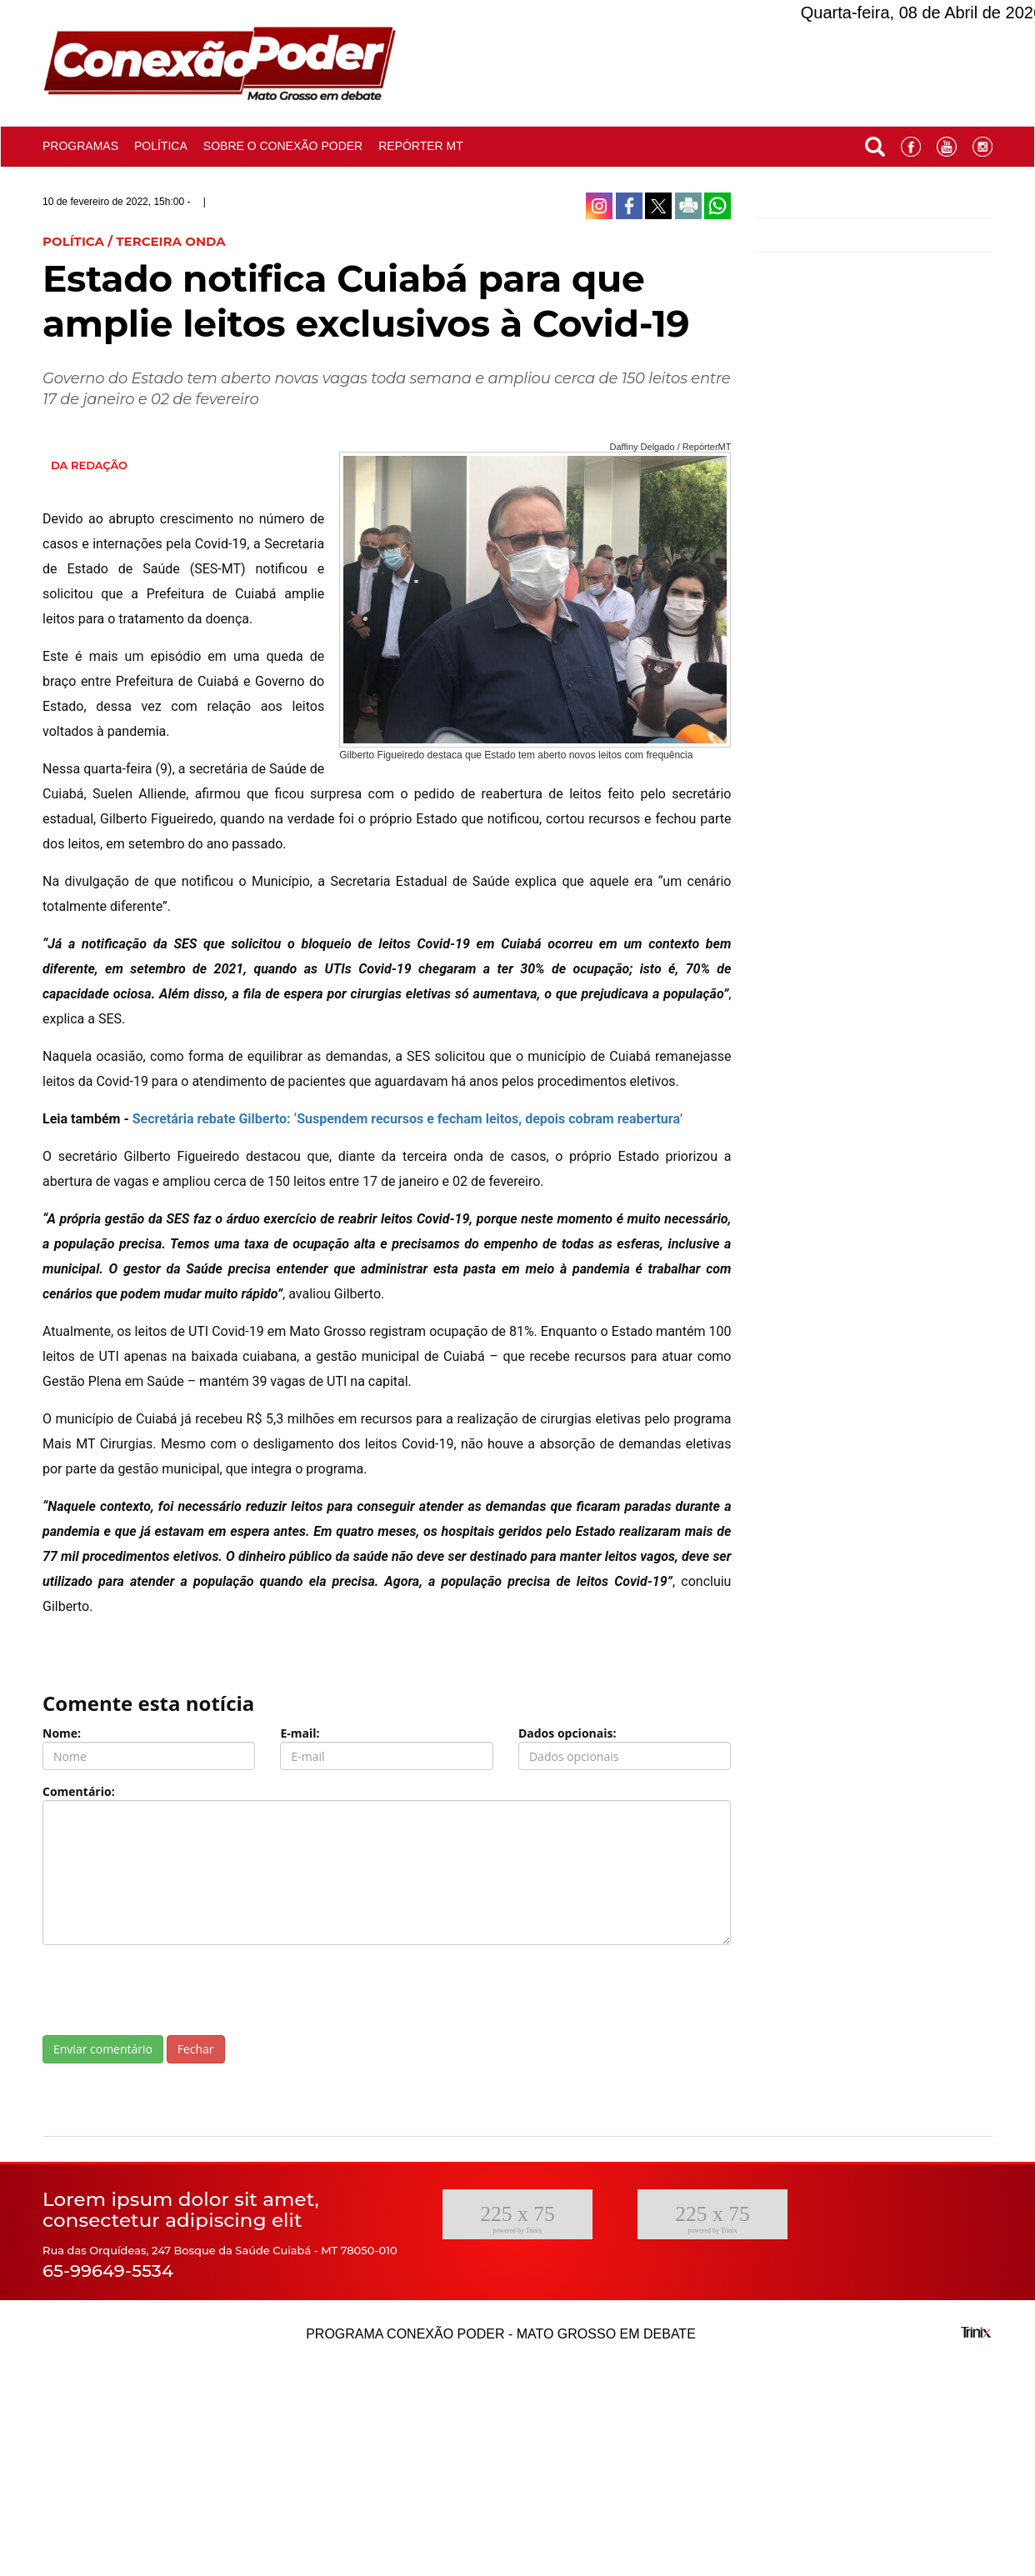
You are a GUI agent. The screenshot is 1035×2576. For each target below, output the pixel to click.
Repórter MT (420, 146)
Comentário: (78, 1791)
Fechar (196, 2049)
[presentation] (169, 1990)
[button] (875, 143)
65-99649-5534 (107, 2270)
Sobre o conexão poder (282, 146)
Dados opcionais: (567, 1733)
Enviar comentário (102, 2049)
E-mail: (299, 1733)
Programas (80, 146)
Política (161, 146)
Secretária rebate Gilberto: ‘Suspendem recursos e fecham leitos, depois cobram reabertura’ (407, 1119)
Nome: (61, 1733)
